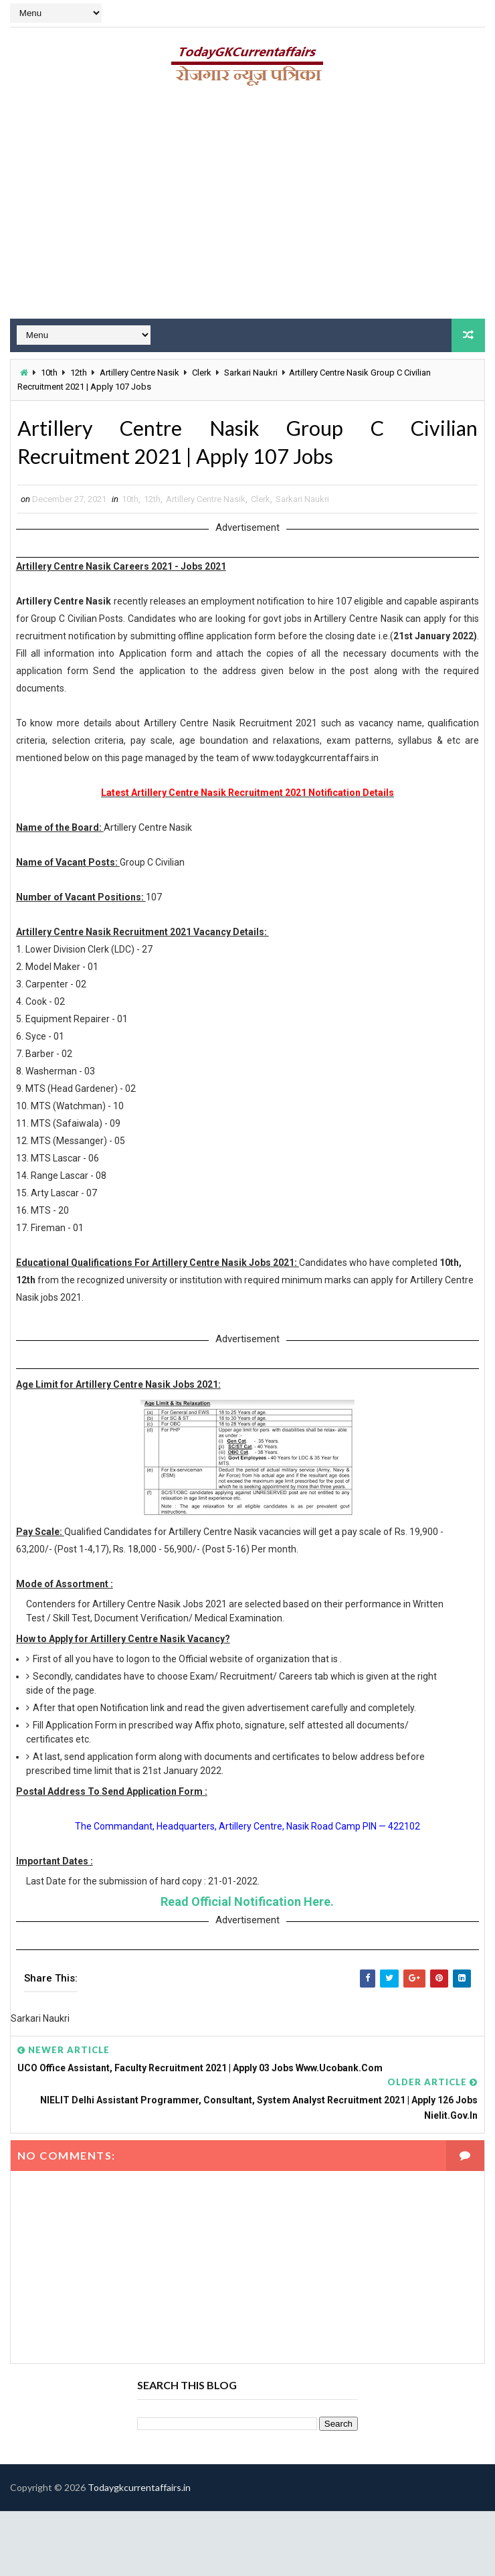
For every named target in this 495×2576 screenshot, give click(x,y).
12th (78, 373)
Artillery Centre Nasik (139, 373)
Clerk (201, 373)
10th (49, 373)
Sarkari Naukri (251, 373)
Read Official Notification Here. (247, 1904)
